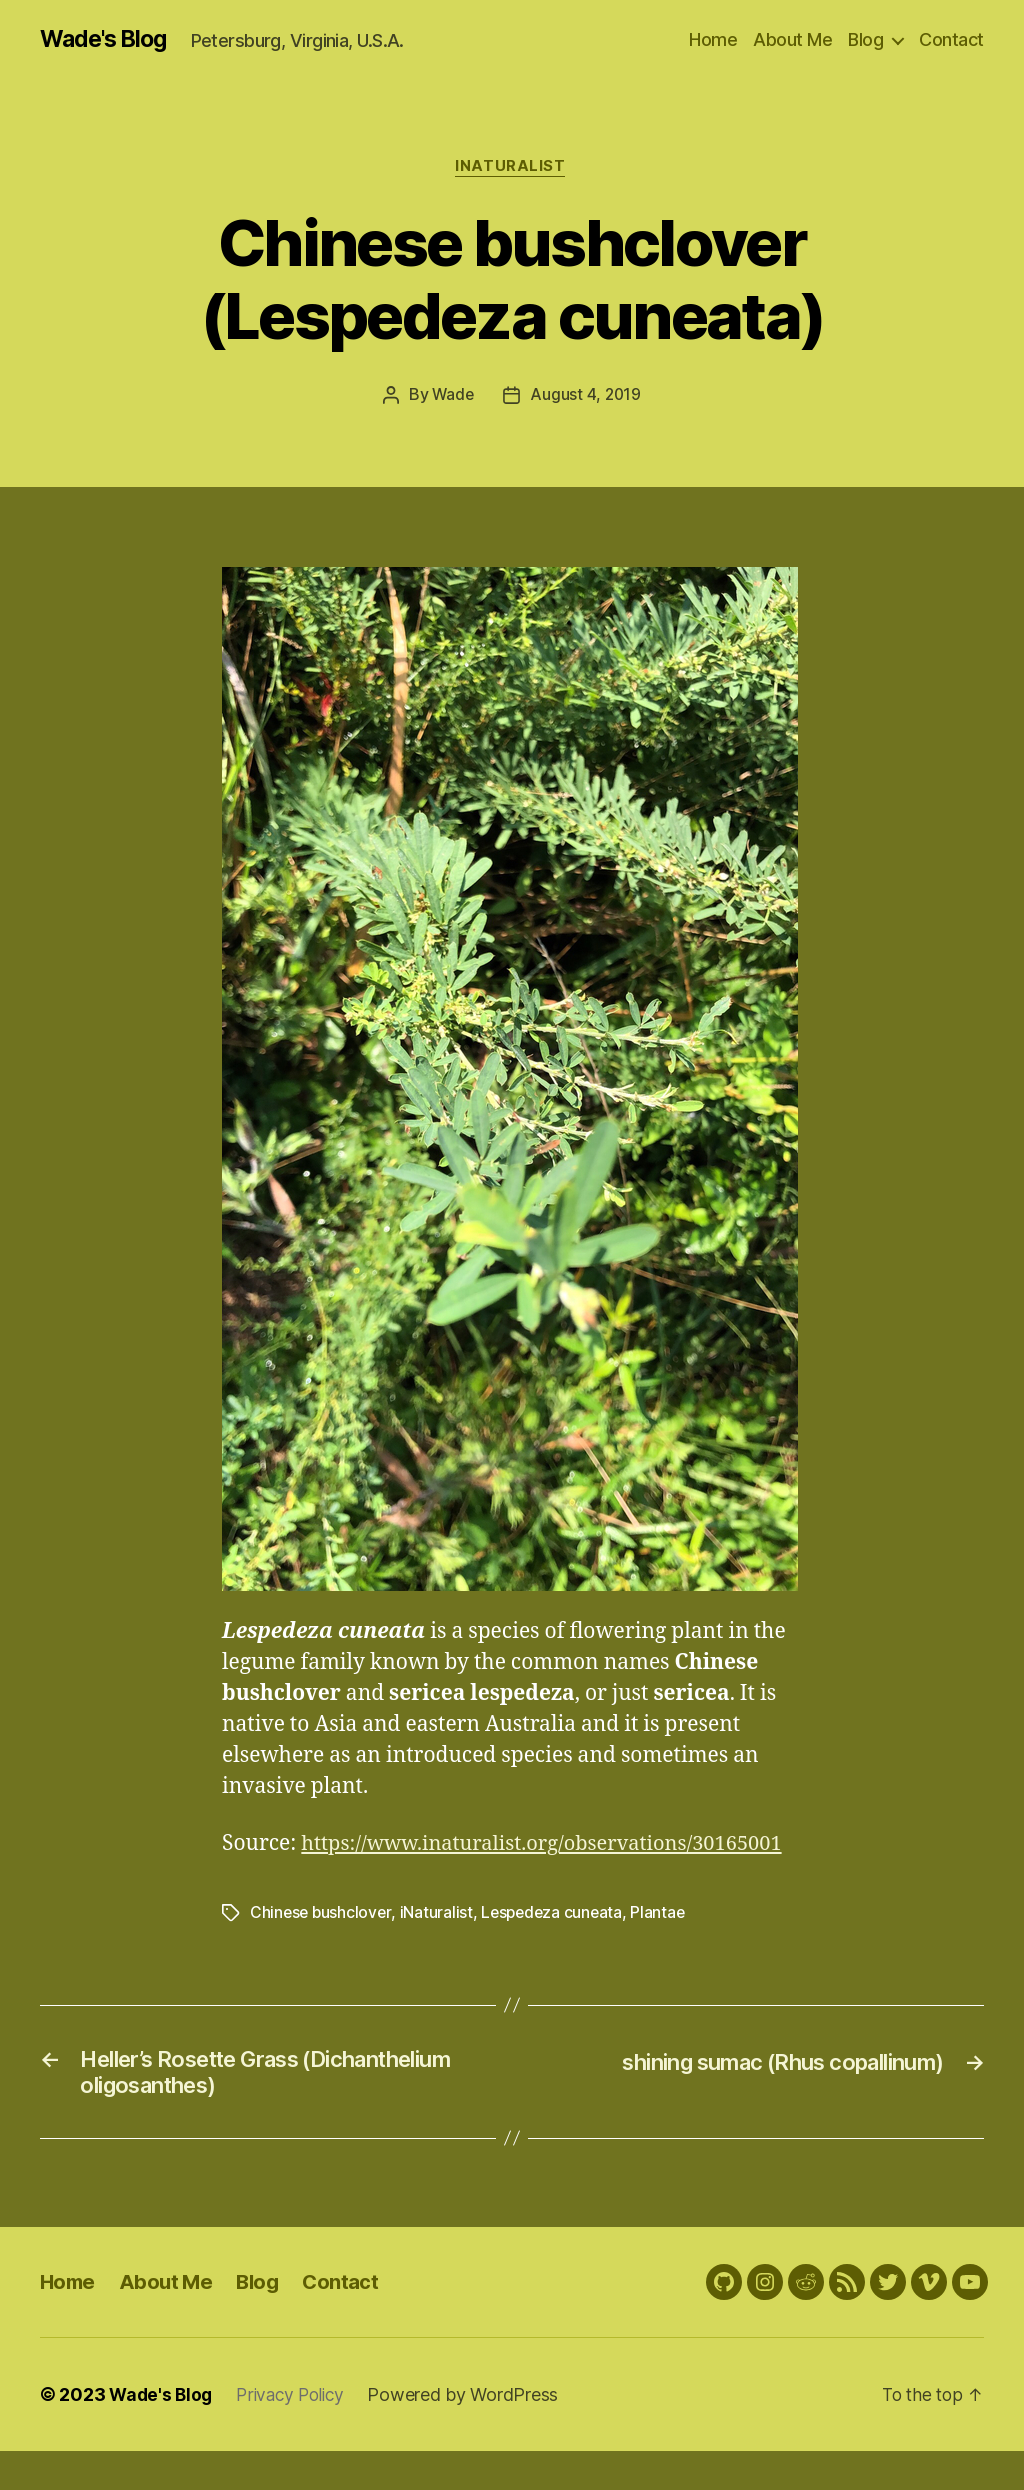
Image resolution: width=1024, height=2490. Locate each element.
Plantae (665, 1946)
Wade (452, 398)
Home (713, 39)
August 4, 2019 (586, 398)
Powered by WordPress (473, 2433)
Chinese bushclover (322, 1946)
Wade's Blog (107, 40)
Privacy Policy (297, 2433)
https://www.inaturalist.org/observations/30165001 (474, 1877)
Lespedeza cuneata (556, 1946)
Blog (865, 39)
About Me (792, 39)
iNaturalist (512, 169)
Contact (951, 39)
